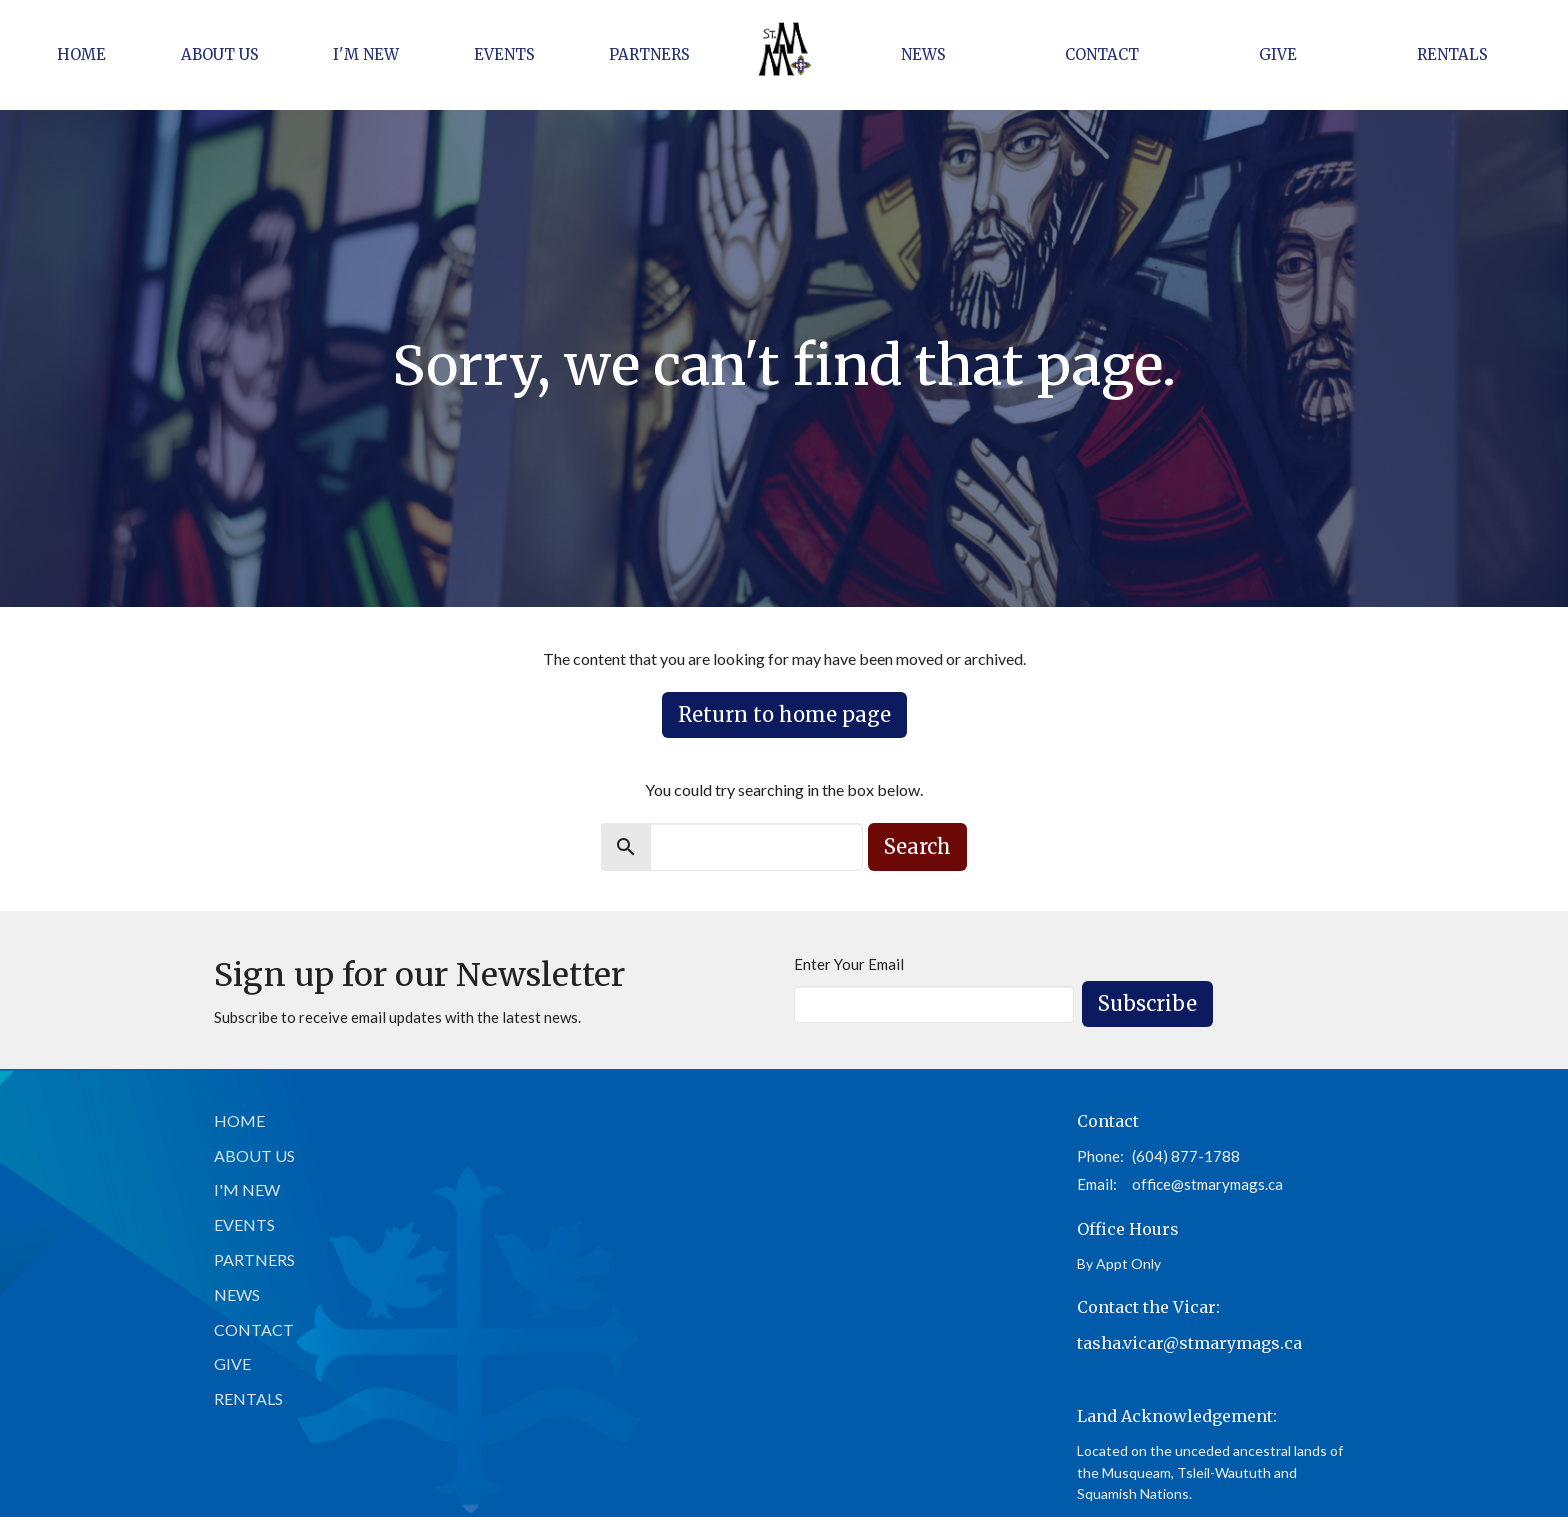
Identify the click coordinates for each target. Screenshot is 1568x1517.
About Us (220, 54)
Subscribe (1147, 1003)
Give (1278, 54)
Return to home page (784, 714)
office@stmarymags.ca (1207, 1184)
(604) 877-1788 (1186, 1156)
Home (81, 54)
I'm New (366, 54)
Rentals (1452, 54)
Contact (1102, 54)
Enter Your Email (849, 964)
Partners (649, 54)
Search (917, 846)
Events (504, 54)
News (923, 54)
